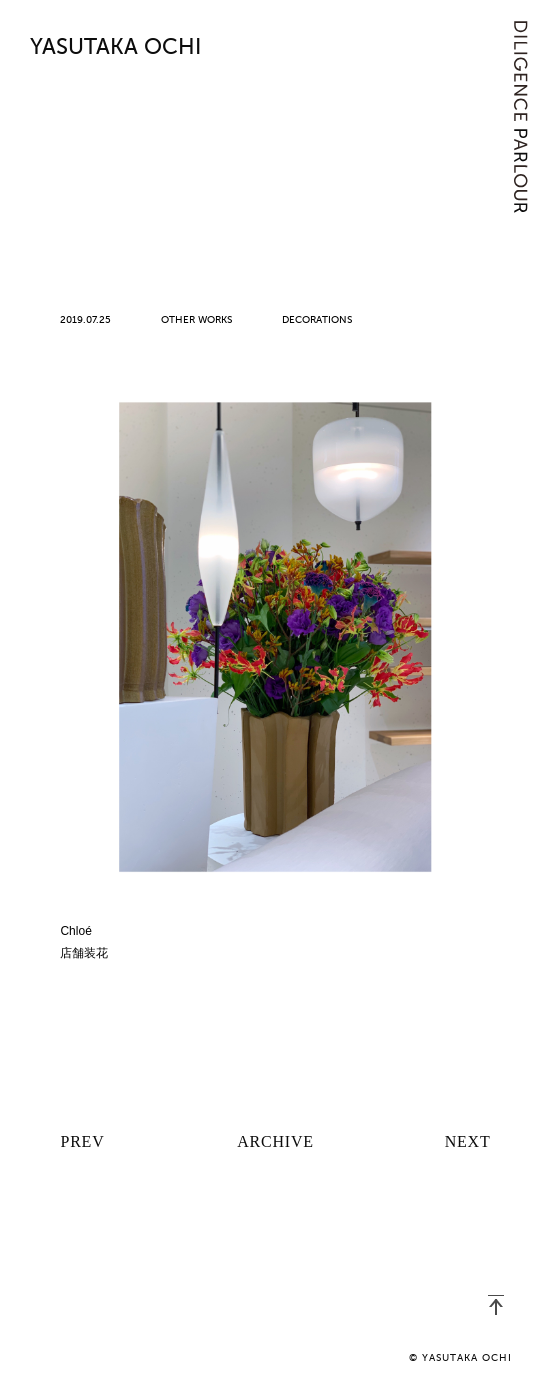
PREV (82, 1141)
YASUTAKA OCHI (115, 48)
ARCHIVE (275, 1141)
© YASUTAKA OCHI (460, 1358)
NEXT (468, 1141)
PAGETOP (496, 1305)
